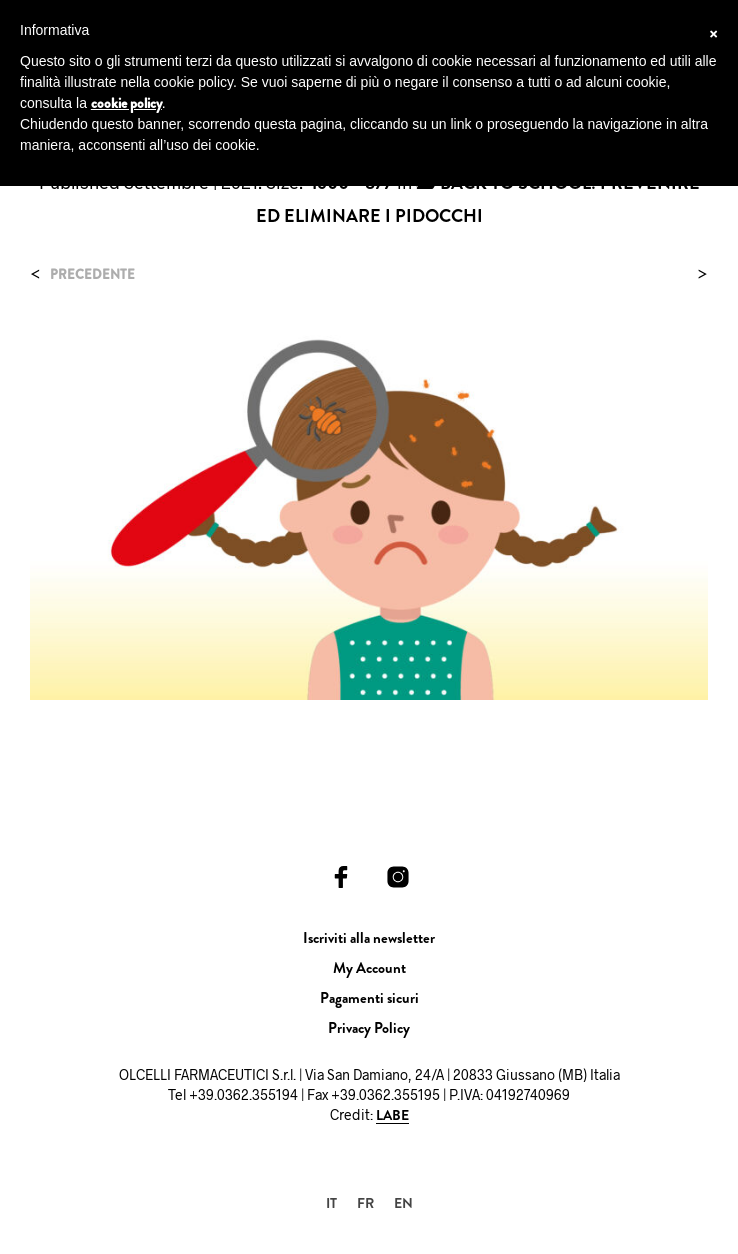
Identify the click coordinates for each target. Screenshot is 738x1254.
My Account (369, 968)
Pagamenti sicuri (369, 998)
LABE (392, 1116)
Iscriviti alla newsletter (369, 938)
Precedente (92, 274)
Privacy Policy (369, 1028)
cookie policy (126, 103)
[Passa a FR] (365, 1202)
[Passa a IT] (331, 1202)
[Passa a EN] (403, 1202)
